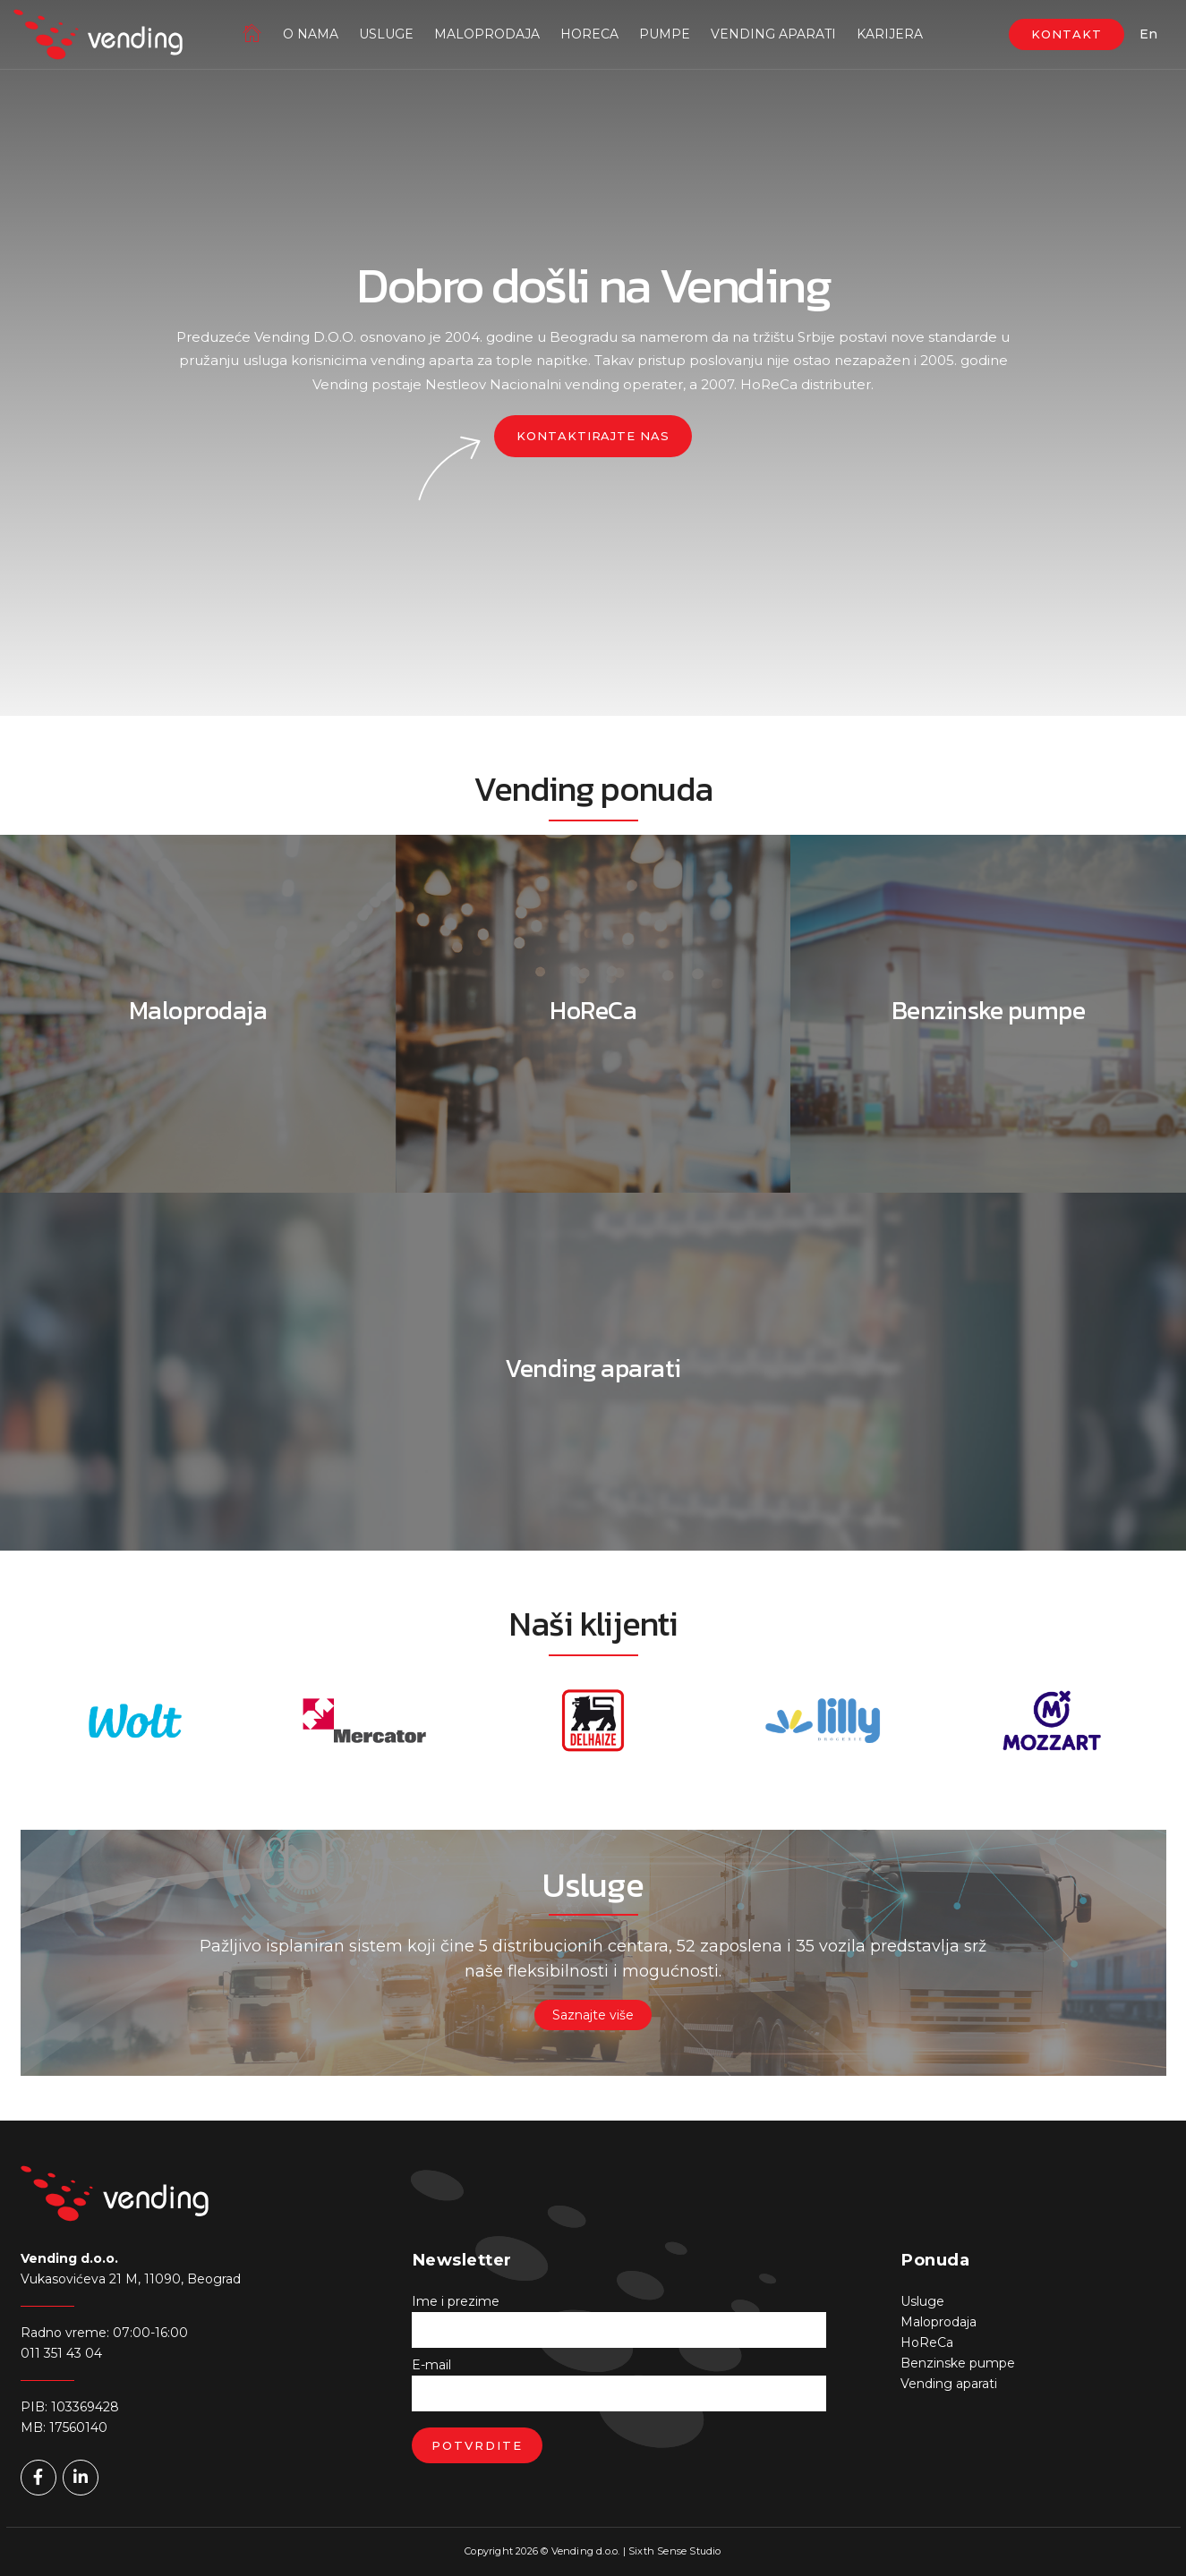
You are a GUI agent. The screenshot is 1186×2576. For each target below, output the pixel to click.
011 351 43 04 (61, 2353)
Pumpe (664, 34)
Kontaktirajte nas (592, 436)
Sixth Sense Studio (674, 2551)
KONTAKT (1066, 34)
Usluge (386, 34)
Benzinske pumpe (957, 2363)
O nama (310, 34)
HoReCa (589, 34)
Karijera (890, 34)
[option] (135, 1720)
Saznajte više (593, 2015)
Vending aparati (773, 34)
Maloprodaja (487, 34)
